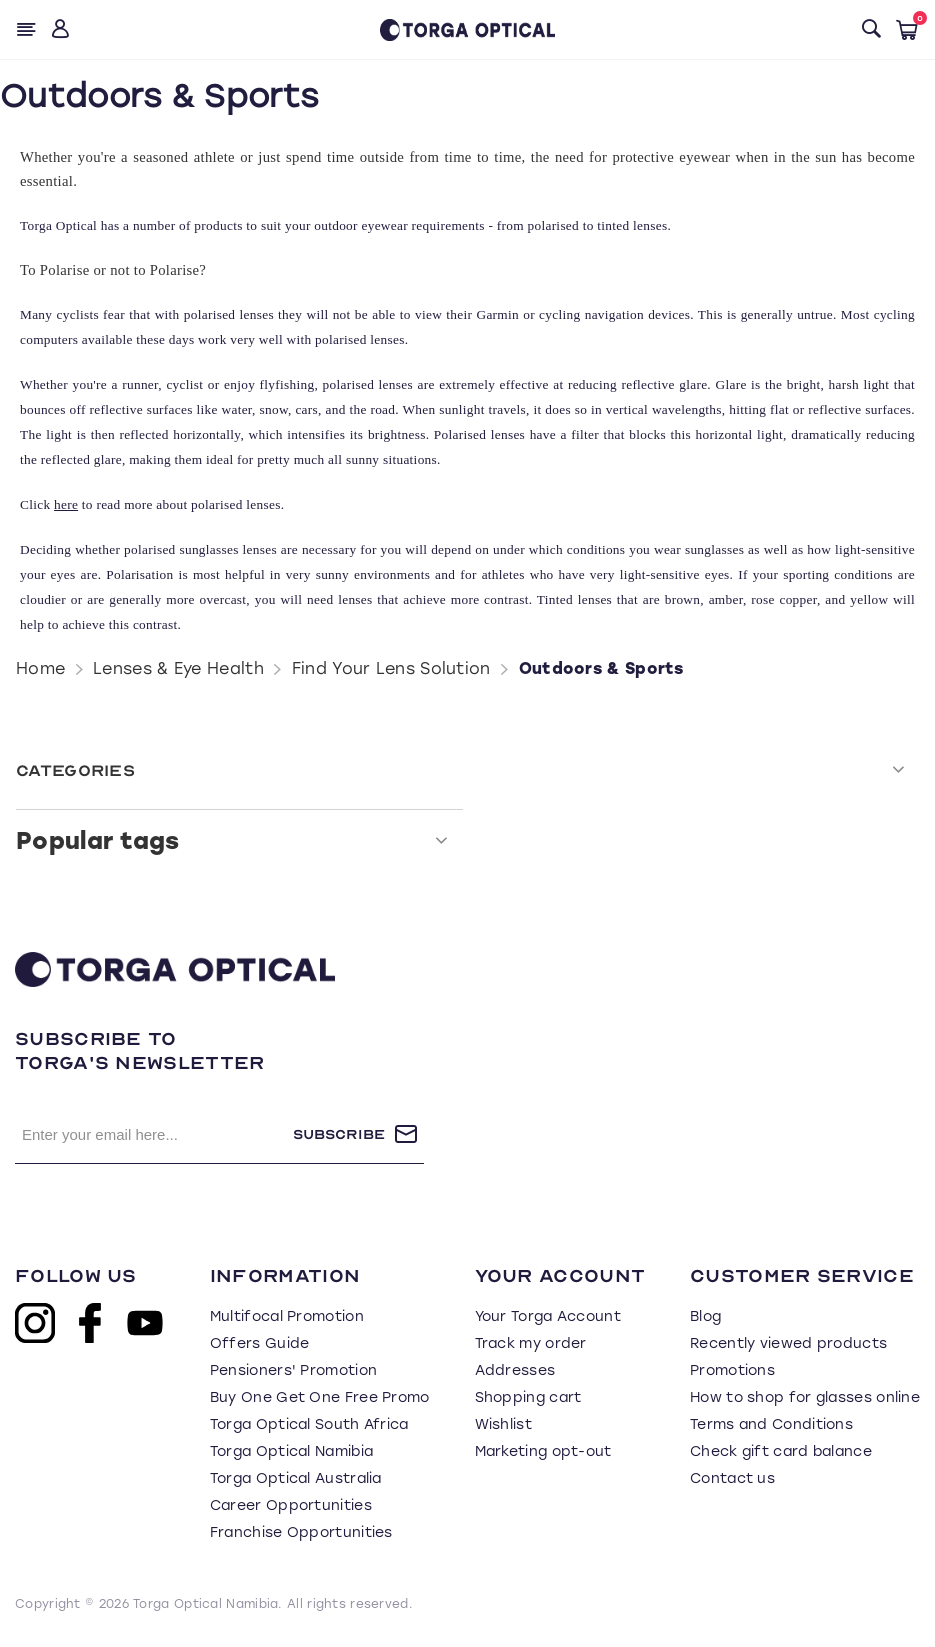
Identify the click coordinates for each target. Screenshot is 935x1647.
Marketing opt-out (543, 1451)
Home (40, 668)
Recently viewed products (788, 1343)
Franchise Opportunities (301, 1532)
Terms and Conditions (771, 1424)
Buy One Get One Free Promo (320, 1397)
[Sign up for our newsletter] (154, 1134)
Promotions (732, 1370)
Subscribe (339, 1134)
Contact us (732, 1478)
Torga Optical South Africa (309, 1424)
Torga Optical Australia (296, 1478)
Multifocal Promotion (287, 1316)
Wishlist (503, 1424)
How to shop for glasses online (805, 1397)
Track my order (531, 1343)
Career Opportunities (291, 1505)
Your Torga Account (548, 1316)
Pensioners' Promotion (293, 1370)
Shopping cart (528, 1397)
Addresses (515, 1370)
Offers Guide (260, 1343)
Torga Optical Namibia (291, 1451)
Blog (705, 1316)
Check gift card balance (781, 1451)
